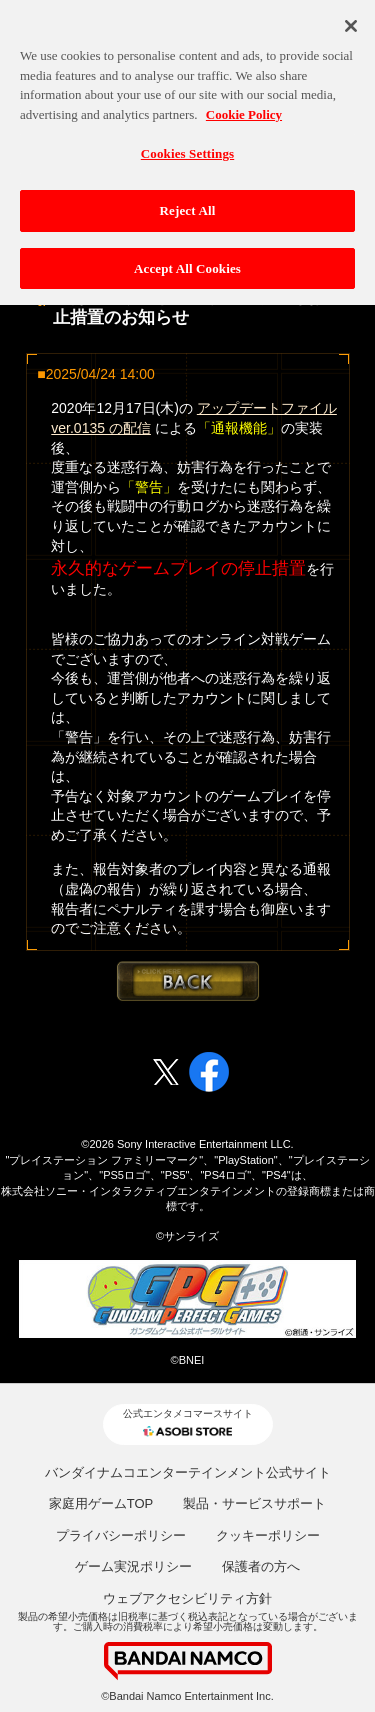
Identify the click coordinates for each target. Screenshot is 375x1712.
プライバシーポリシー (121, 1535)
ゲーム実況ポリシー (133, 1566)
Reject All (188, 200)
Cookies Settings (187, 143)
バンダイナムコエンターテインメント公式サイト (188, 1472)
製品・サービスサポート (254, 1503)
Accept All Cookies (187, 258)
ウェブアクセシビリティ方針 (187, 1598)
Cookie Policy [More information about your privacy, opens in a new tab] (244, 104)
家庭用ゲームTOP (101, 1503)
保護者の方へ (261, 1566)
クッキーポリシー (268, 1535)
